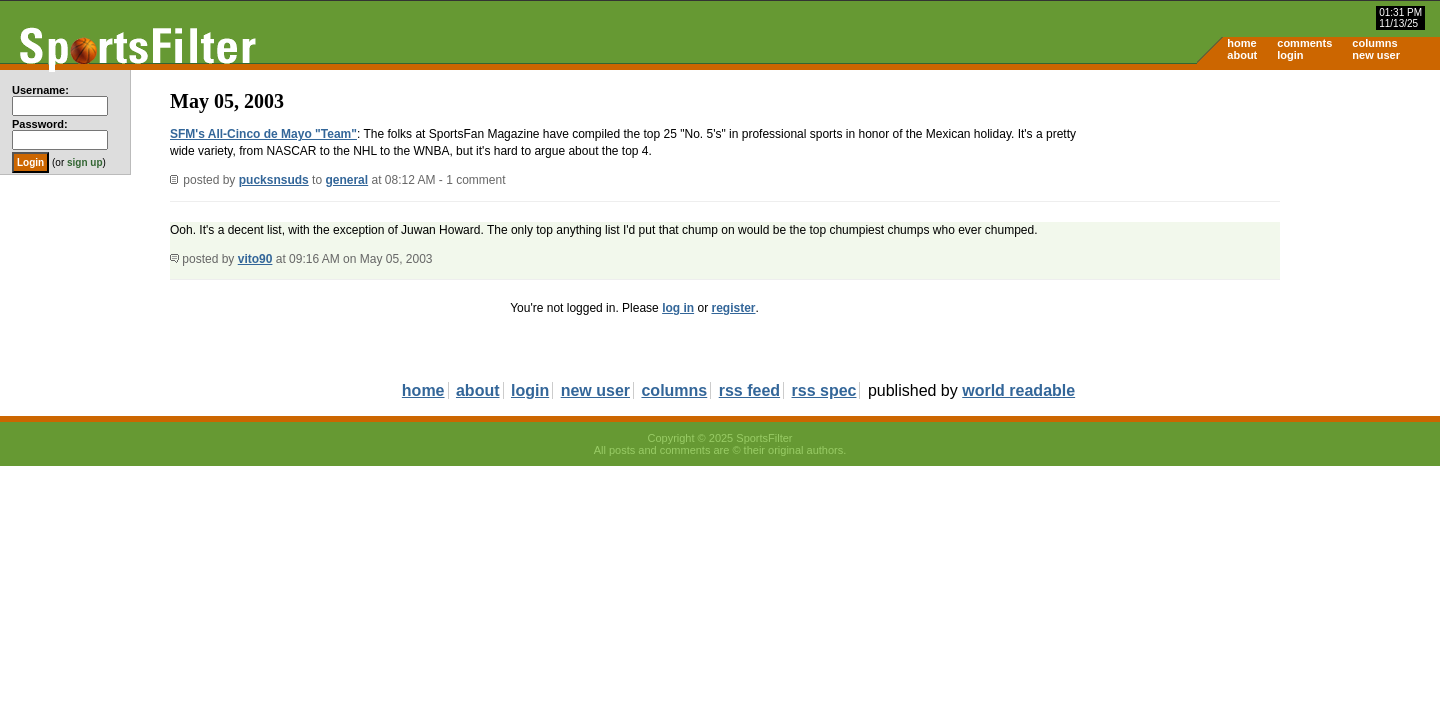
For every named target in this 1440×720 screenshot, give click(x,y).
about (1242, 55)
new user (1376, 55)
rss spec (824, 390)
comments (1304, 43)
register (733, 308)
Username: (40, 90)
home (1241, 43)
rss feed (749, 390)
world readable (1018, 390)
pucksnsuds (274, 180)
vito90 (255, 259)
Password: (40, 124)
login (1290, 55)
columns (1374, 43)
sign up (85, 162)
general (346, 180)
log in (678, 308)
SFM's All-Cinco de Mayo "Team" (263, 134)
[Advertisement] (1270, 226)
